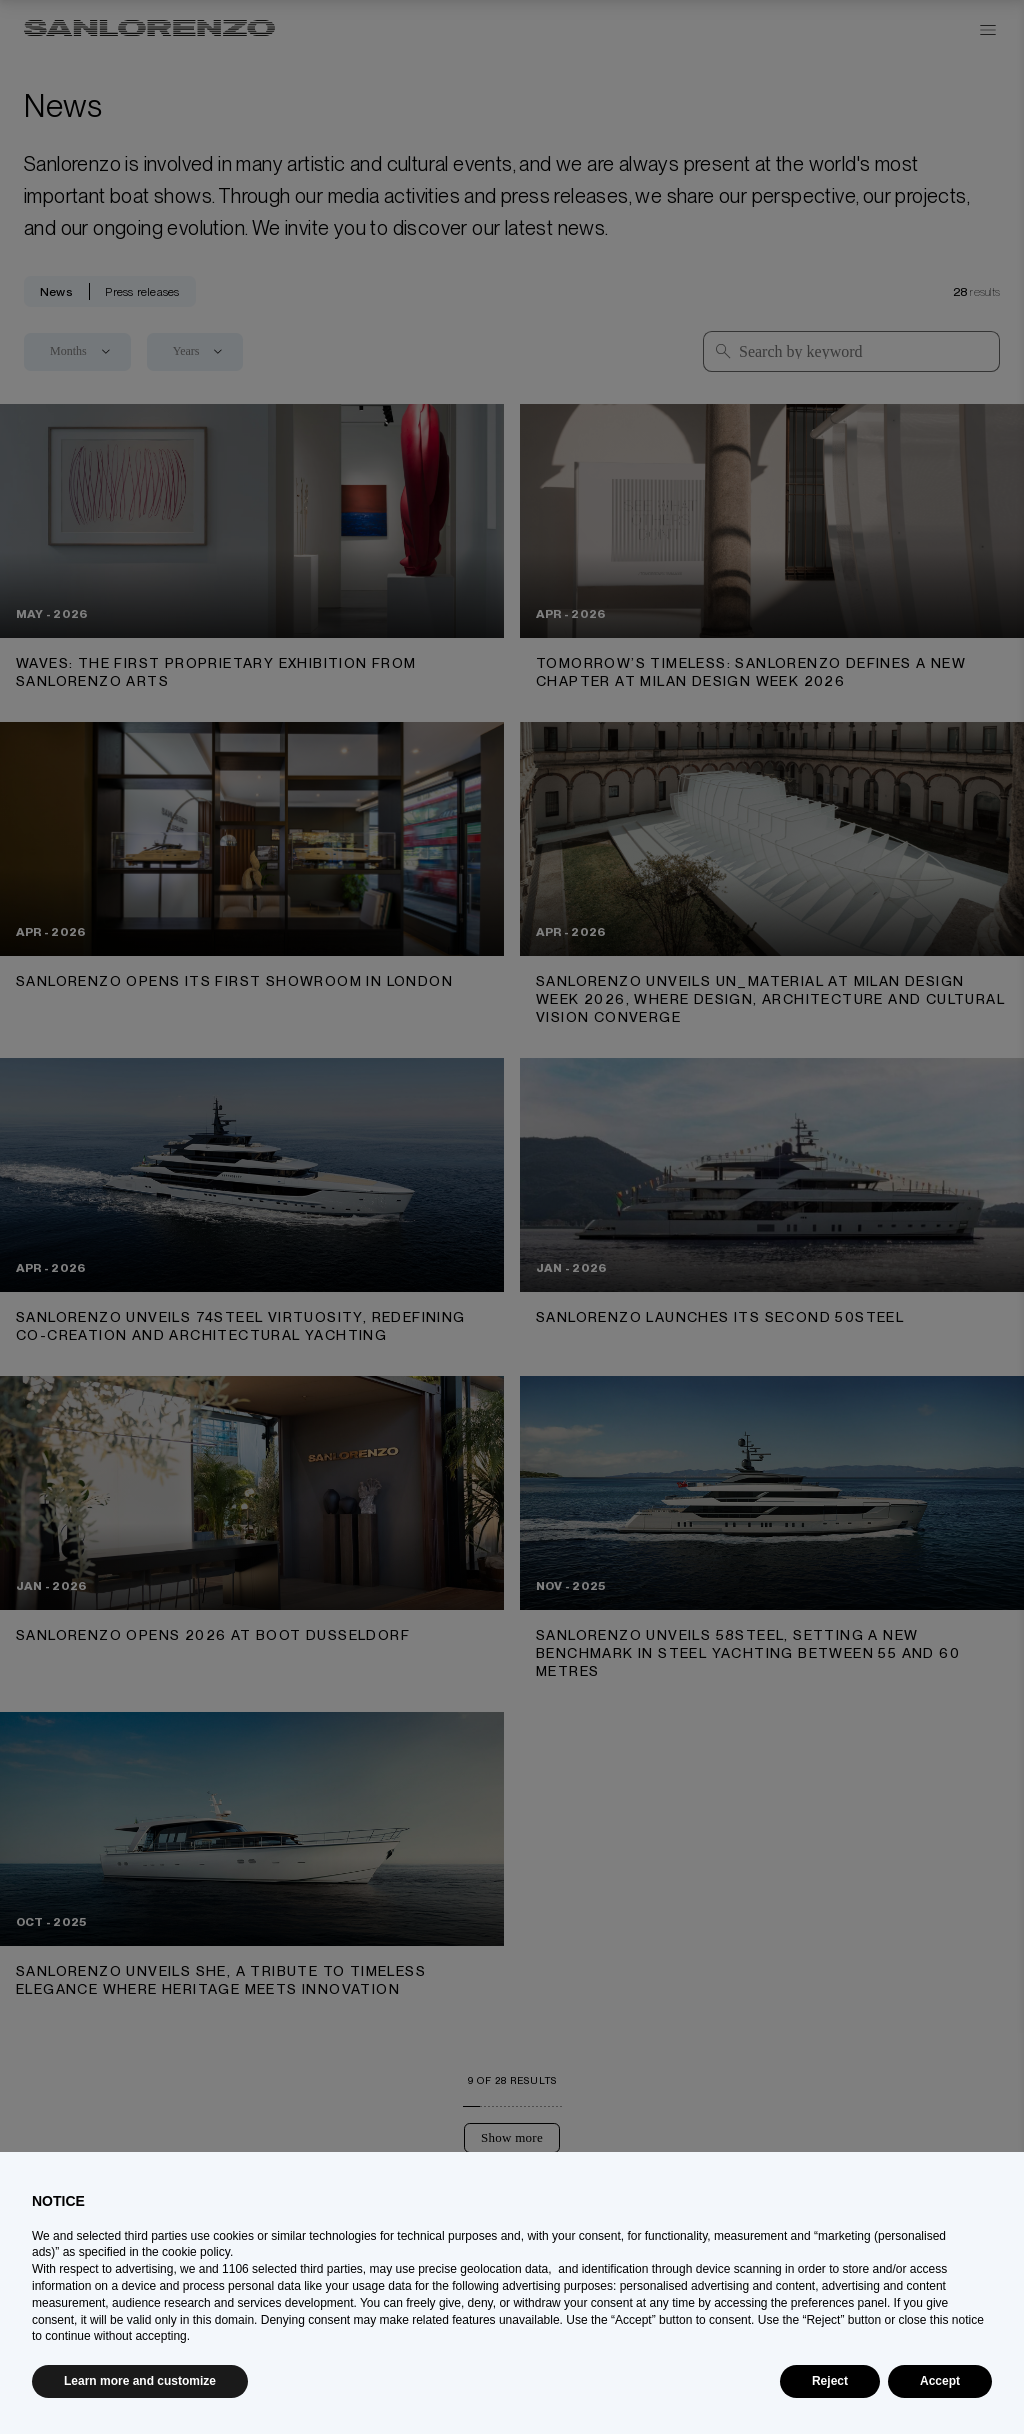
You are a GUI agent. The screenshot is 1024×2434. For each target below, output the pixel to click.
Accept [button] (940, 2381)
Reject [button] (830, 2381)
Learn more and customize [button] (140, 2381)
